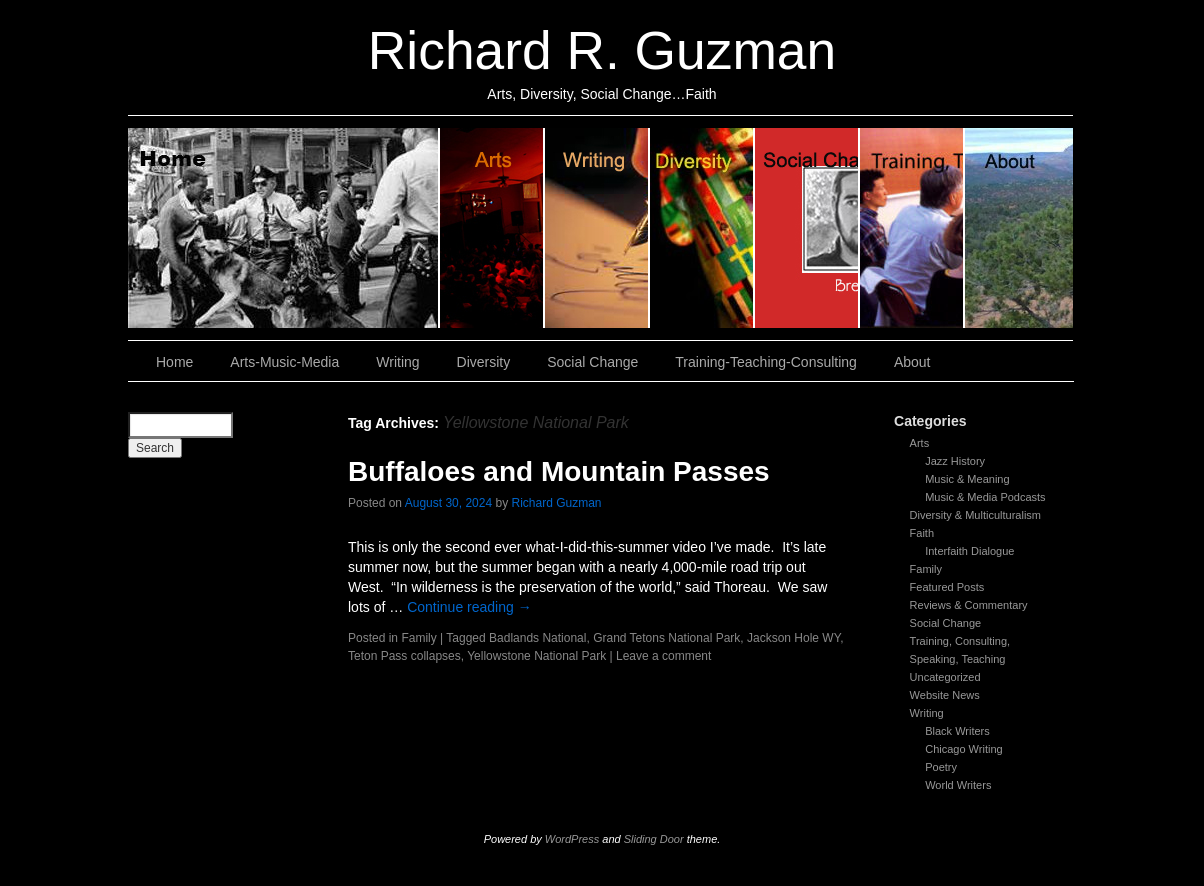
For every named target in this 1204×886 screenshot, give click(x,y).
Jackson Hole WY (793, 638)
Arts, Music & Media (492, 228)
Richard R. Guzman (602, 50)
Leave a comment (663, 656)
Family (926, 569)
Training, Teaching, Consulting (912, 228)
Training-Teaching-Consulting (766, 362)
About (1019, 228)
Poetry (941, 767)
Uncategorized (945, 677)
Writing (597, 228)
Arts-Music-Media (284, 362)
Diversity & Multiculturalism (975, 515)
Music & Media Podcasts (985, 497)
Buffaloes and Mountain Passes (559, 471)
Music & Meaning (967, 479)
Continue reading (469, 607)
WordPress (572, 839)
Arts (920, 443)
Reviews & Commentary (969, 605)
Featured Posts (947, 587)
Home (284, 228)
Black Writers (957, 731)
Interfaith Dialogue (969, 551)
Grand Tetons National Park (666, 638)
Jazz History (955, 461)
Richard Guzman (557, 503)
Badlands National (537, 638)
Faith (922, 533)
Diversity (702, 228)
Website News (945, 695)
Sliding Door (654, 839)
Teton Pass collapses (404, 656)
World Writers (958, 785)
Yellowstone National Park (536, 656)
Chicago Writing (963, 749)
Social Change (807, 228)
